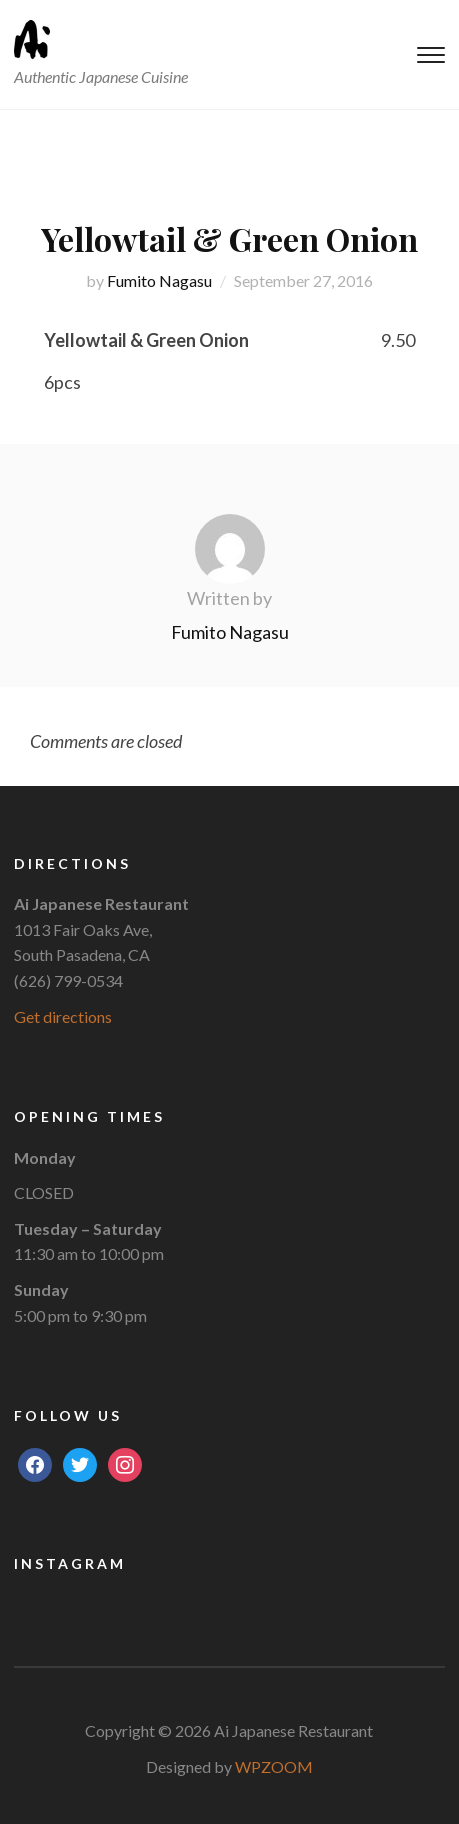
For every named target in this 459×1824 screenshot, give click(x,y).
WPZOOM (274, 1766)
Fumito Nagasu (159, 280)
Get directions (63, 1016)
